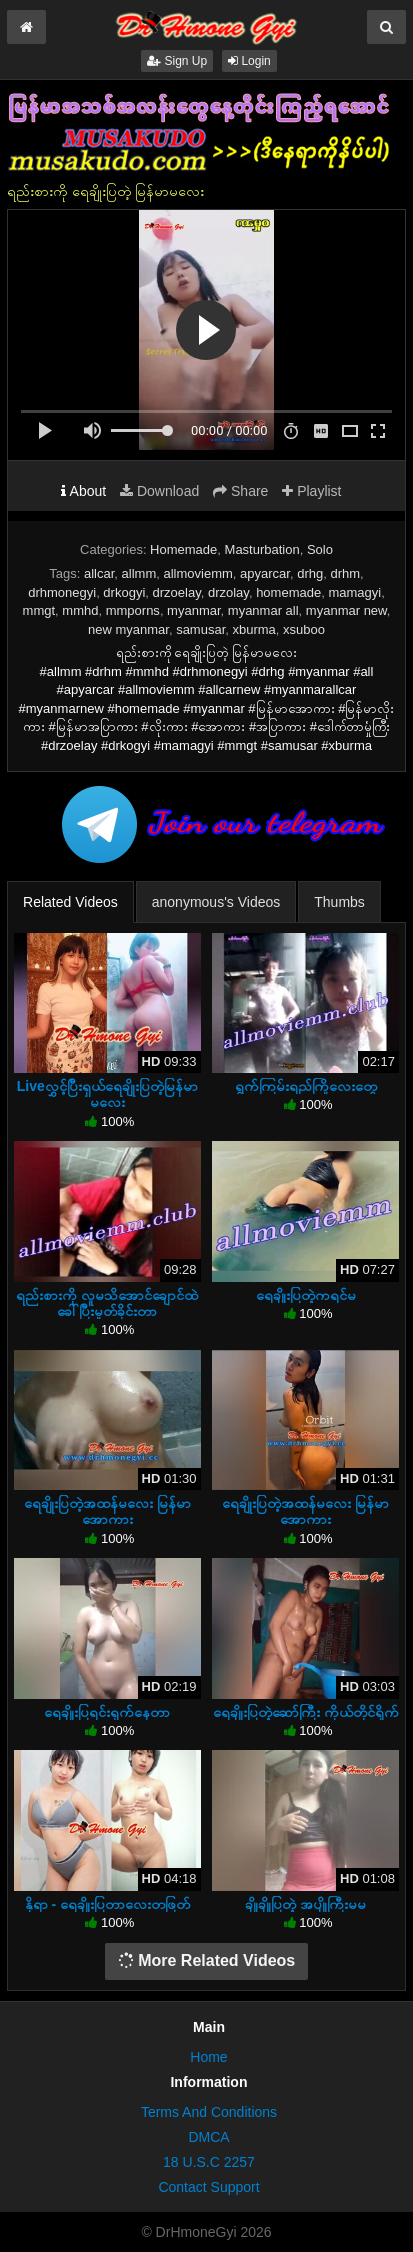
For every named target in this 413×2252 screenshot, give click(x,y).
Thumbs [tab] (339, 902)
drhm (345, 573)
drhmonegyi (62, 592)
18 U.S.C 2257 (209, 2162)
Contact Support (208, 2187)
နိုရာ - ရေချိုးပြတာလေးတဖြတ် (107, 1904)
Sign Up (177, 61)
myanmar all (263, 610)
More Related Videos (207, 1960)
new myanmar (128, 629)
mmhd (80, 610)
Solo (320, 549)
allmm (139, 573)
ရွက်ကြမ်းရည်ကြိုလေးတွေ (306, 1086)
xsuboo (304, 629)
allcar (99, 573)
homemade (288, 592)
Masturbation (262, 549)
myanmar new (346, 610)
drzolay (228, 592)
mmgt (39, 610)
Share (240, 491)
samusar (200, 629)
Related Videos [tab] (70, 902)
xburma (254, 629)
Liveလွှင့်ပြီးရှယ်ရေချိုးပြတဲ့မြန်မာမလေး (107, 1094)
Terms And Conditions (209, 2112)
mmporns (133, 610)
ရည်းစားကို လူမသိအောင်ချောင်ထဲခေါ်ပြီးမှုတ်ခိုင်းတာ (107, 1303)
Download (159, 491)
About (83, 491)
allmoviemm (197, 573)
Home (208, 2057)
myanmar (193, 610)
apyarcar (265, 573)
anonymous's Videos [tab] (216, 902)
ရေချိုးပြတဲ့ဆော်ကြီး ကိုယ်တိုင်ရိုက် (306, 1712)
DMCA (208, 2137)
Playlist (311, 491)
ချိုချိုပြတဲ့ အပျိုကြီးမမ (305, 1904)
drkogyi (124, 592)
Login (249, 61)
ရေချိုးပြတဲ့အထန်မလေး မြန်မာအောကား (107, 1511)
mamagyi (354, 592)
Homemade (183, 549)
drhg (310, 573)
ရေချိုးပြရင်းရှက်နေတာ (107, 1712)
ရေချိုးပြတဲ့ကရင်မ (306, 1295)
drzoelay (177, 592)
